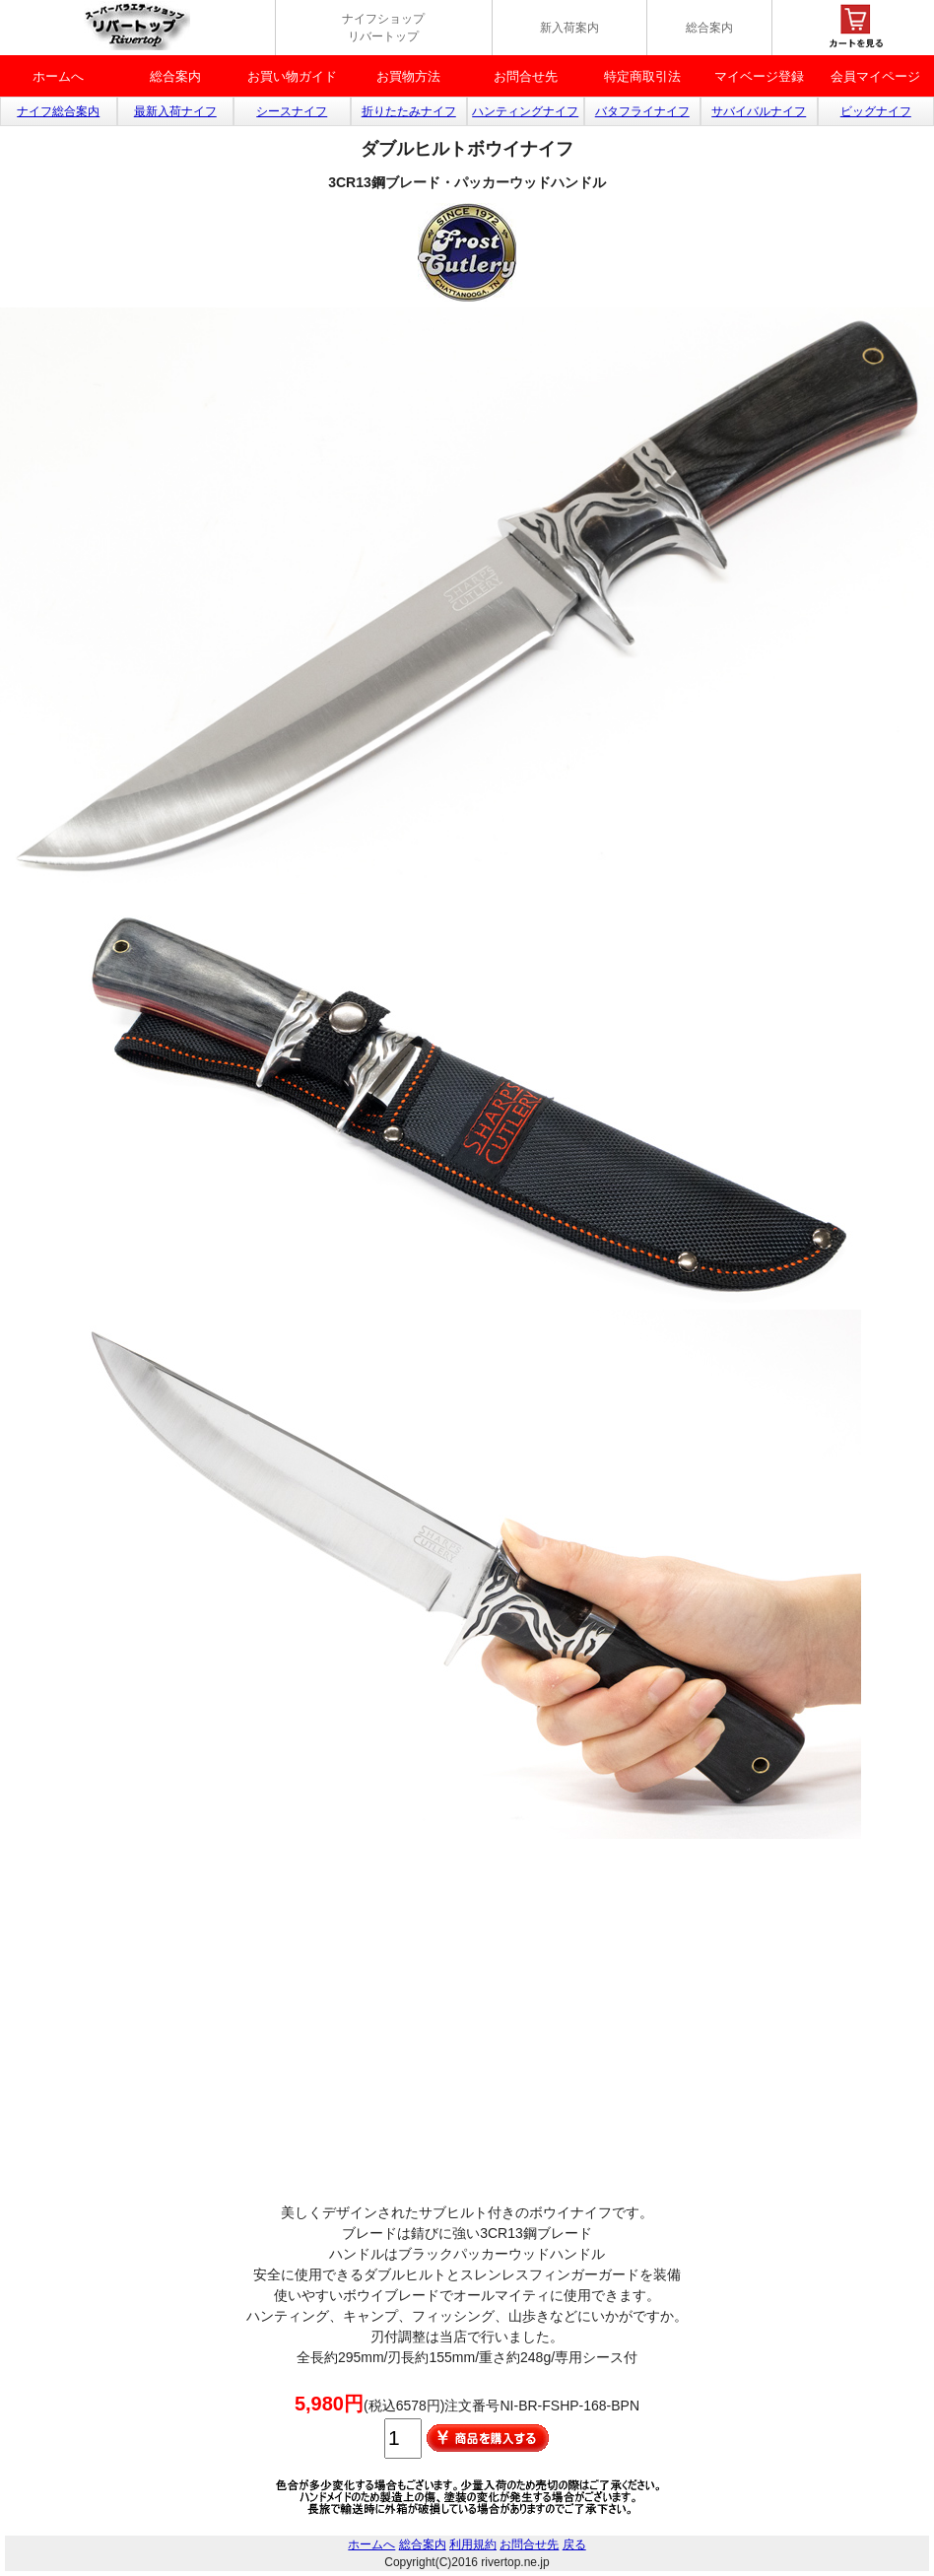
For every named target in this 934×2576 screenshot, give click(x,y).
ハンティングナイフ (525, 111)
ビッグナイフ (875, 111)
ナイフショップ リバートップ (383, 27)
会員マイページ (875, 76)
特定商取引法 (642, 76)
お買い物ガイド (292, 76)
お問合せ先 (526, 76)
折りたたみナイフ (409, 111)
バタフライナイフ (642, 111)
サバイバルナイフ (758, 111)
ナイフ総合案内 (58, 111)
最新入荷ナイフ (175, 111)
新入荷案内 (569, 27)
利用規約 (473, 2544)
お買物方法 (408, 76)
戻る (574, 2544)
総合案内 (709, 27)
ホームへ (58, 76)
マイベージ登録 (759, 76)
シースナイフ (291, 111)
